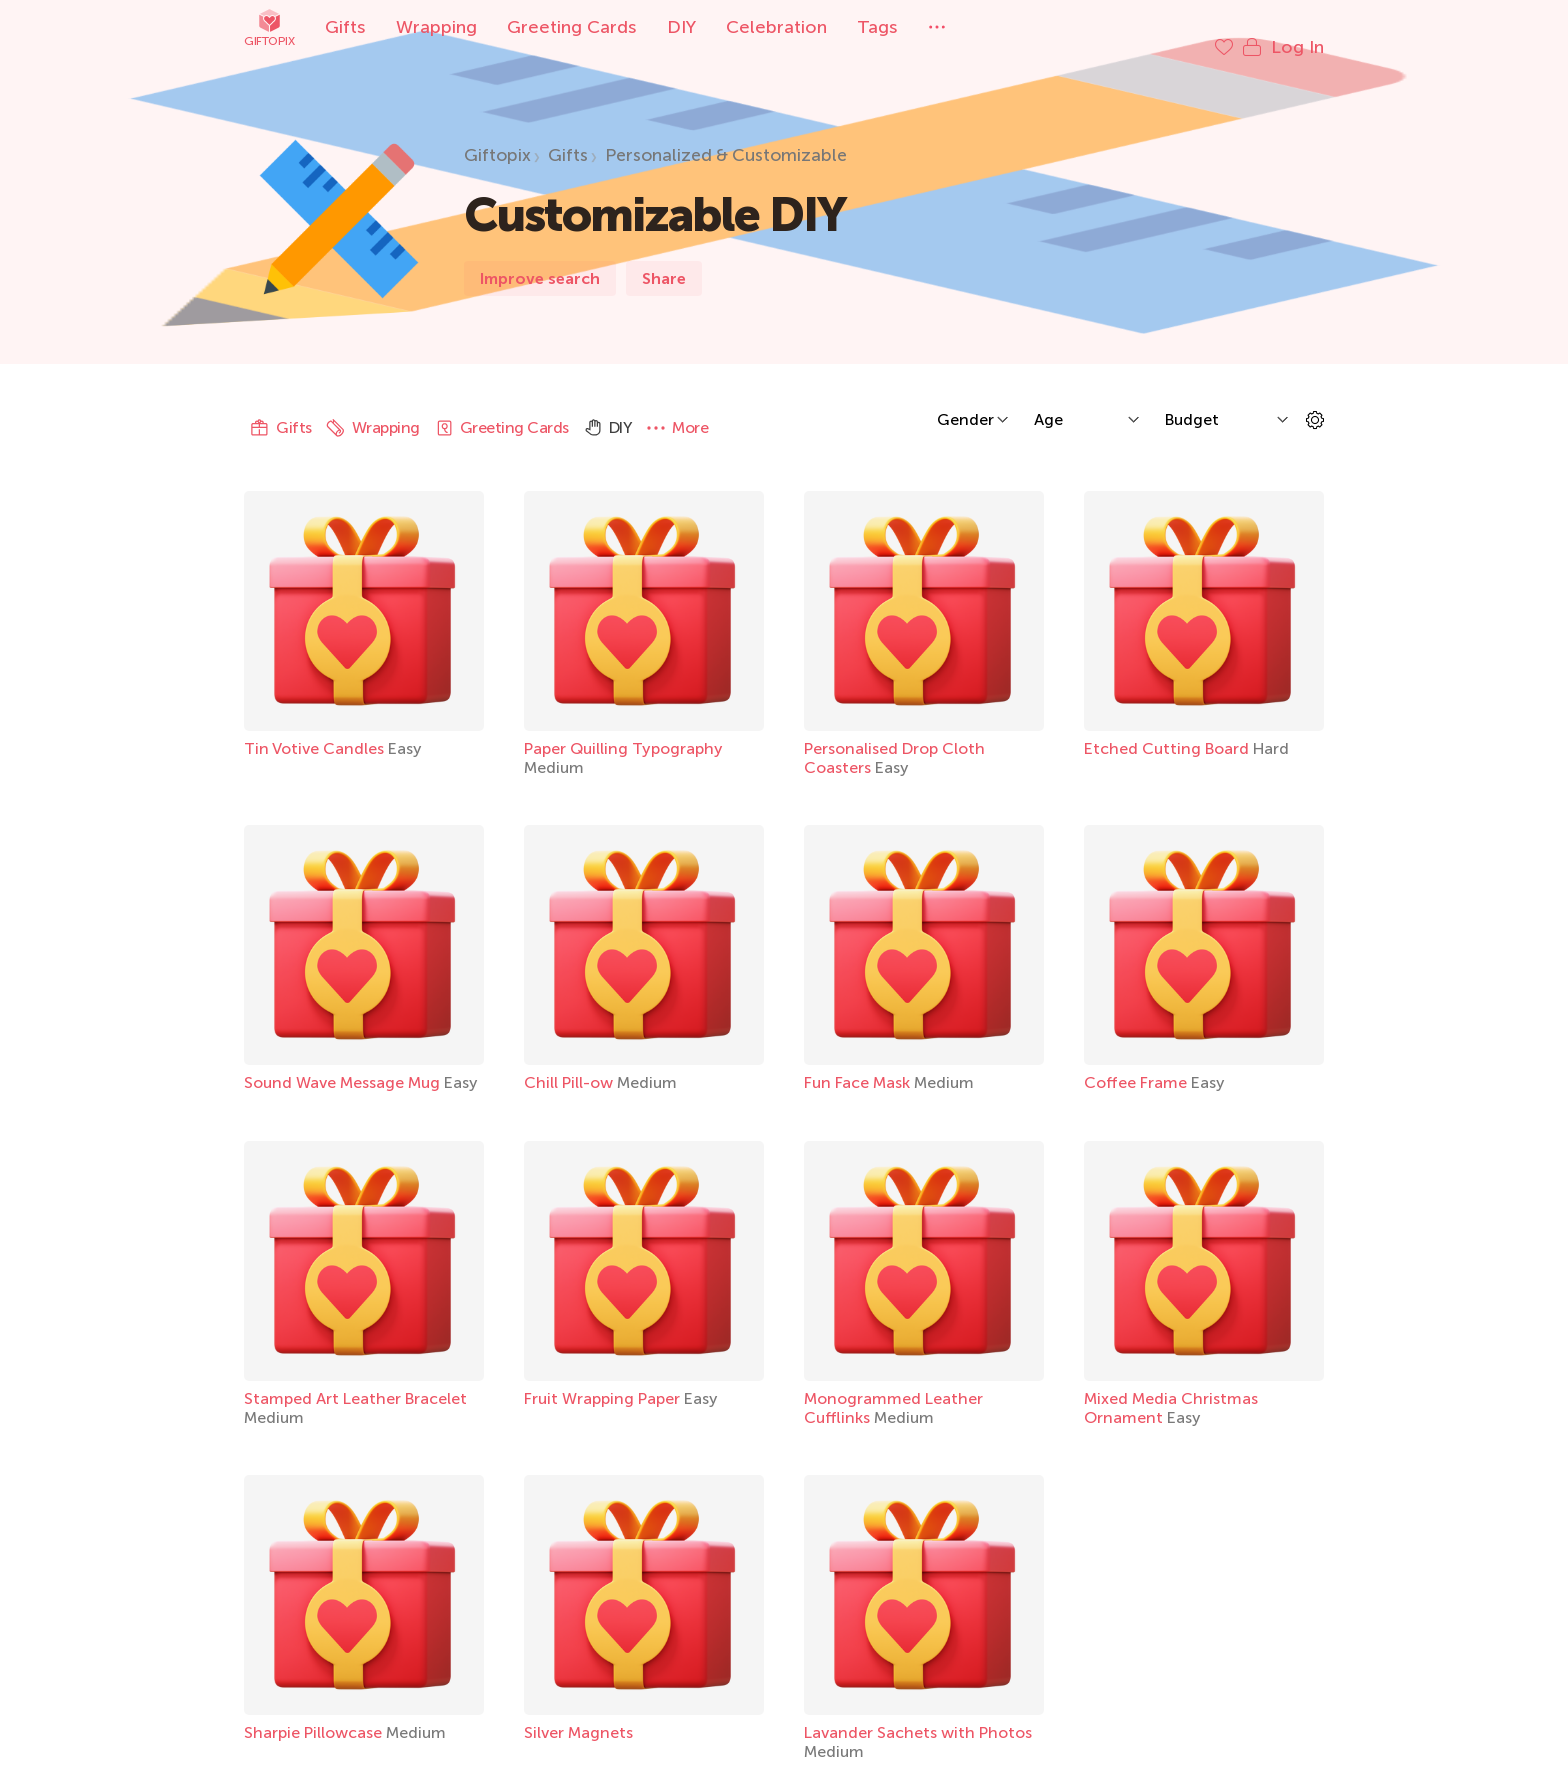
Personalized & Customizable (726, 135)
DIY (681, 27)
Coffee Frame (1137, 1062)
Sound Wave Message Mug (344, 1062)
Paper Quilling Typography (623, 728)
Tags (877, 27)
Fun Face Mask (859, 1062)
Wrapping (436, 27)
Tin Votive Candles (316, 728)
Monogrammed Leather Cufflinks (893, 1388)
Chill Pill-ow (570, 1062)
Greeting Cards (572, 27)
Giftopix (269, 27)
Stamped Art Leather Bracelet (355, 1378)
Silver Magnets (578, 1712)
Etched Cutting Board (1168, 728)
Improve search (540, 258)
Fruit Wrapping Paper (604, 1378)
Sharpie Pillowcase (315, 1712)
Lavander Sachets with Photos (918, 1712)
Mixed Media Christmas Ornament (1171, 1388)
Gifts (345, 27)
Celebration (776, 27)
